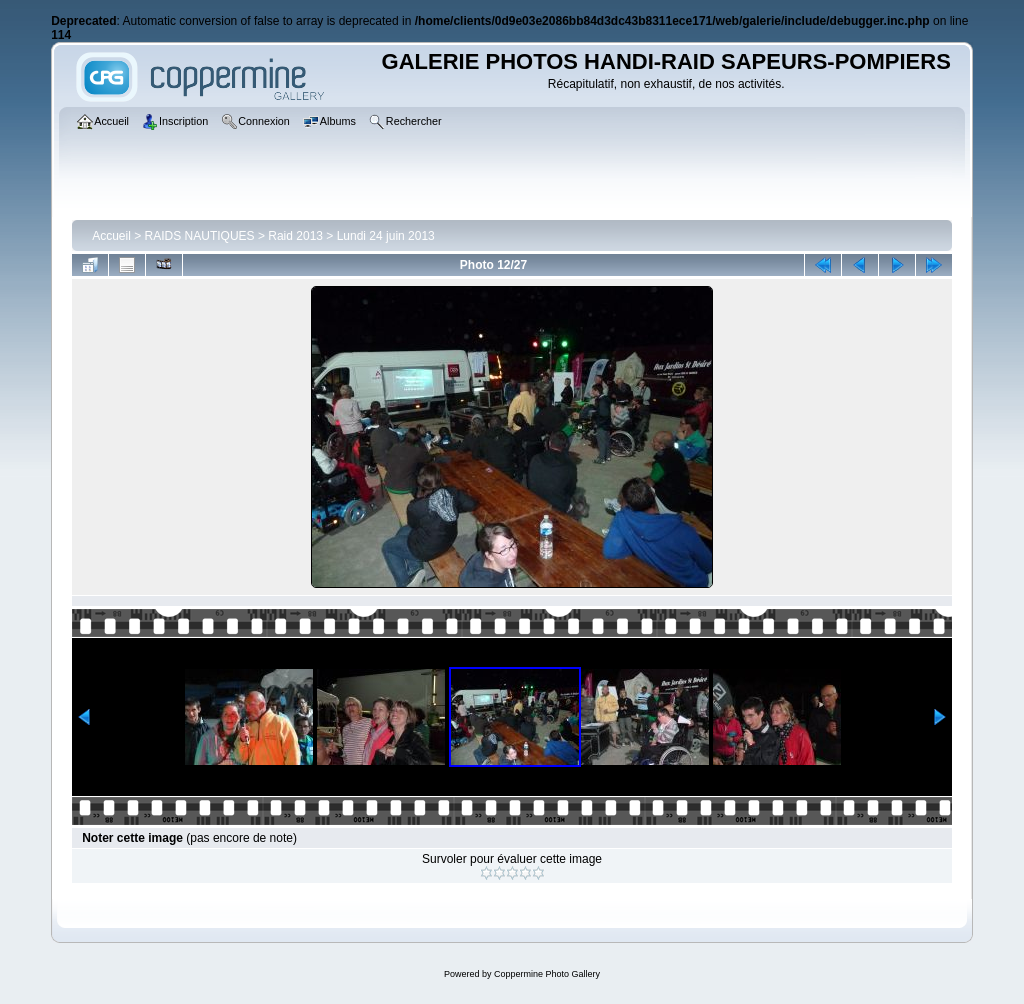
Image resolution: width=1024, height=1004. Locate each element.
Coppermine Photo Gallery (547, 974)
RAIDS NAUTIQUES (200, 236)
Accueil (111, 236)
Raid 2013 (295, 236)
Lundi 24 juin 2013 (386, 236)
